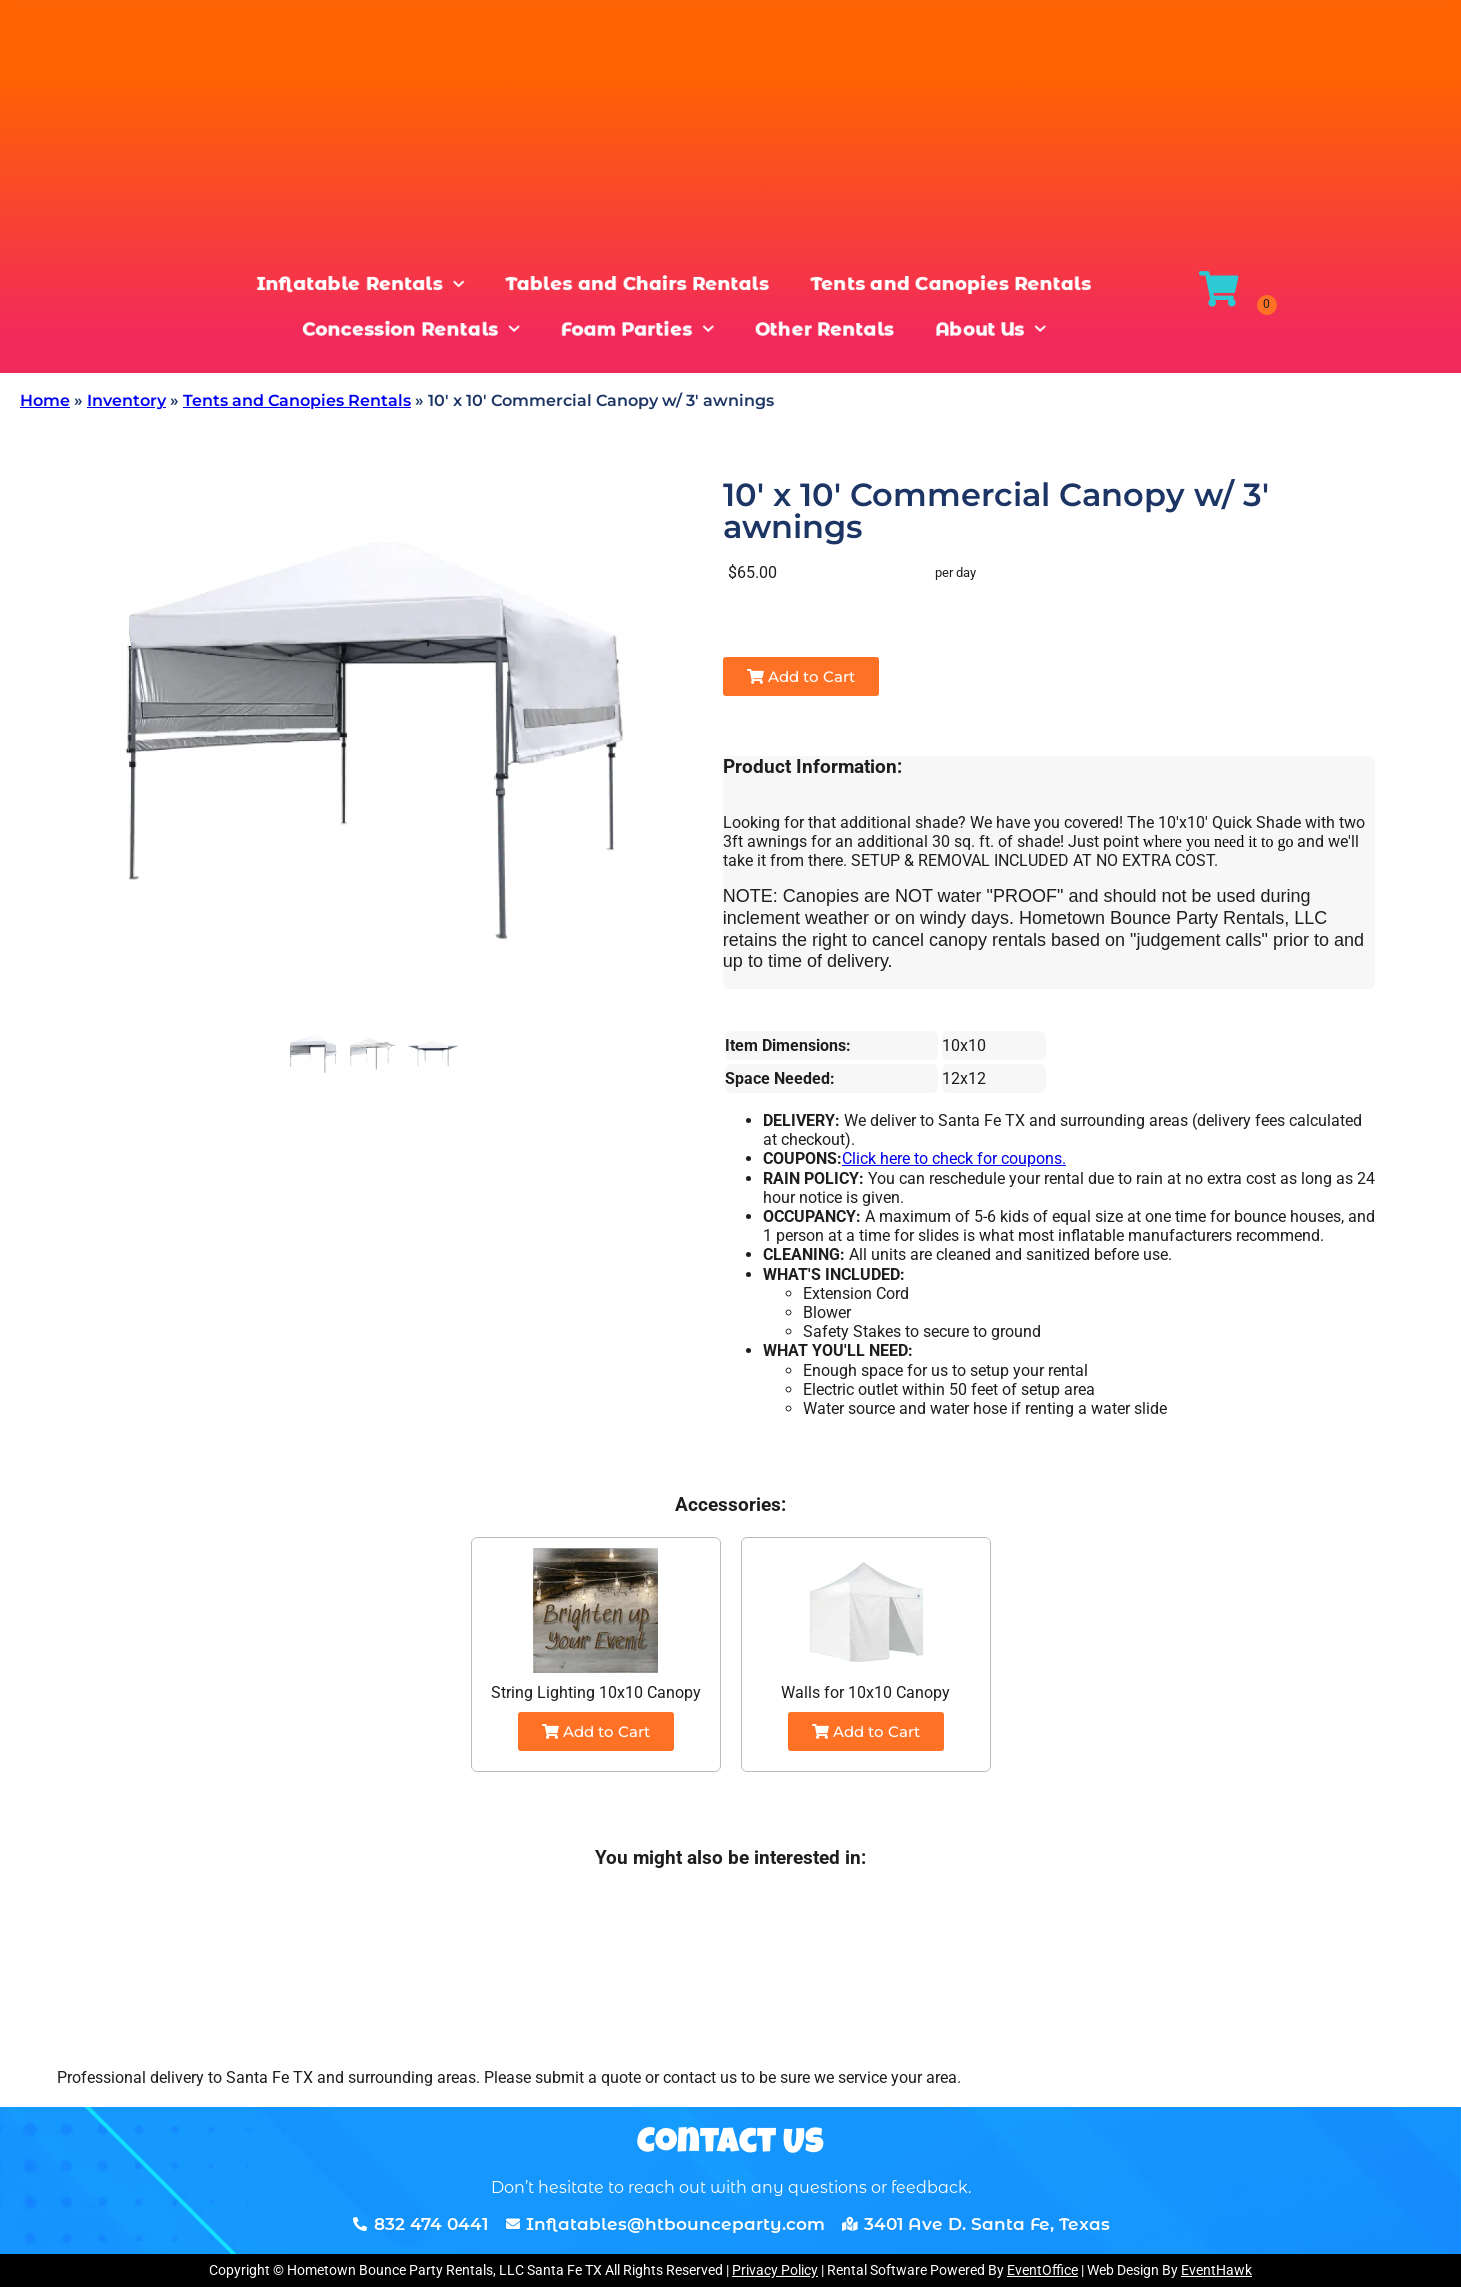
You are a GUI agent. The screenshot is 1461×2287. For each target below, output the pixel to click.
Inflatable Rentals (351, 285)
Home (45, 400)
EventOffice (1042, 2270)
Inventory (126, 400)
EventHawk (1216, 2270)
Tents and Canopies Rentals (957, 285)
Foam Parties (635, 329)
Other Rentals (827, 329)
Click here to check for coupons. (954, 1158)
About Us (998, 329)
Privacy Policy (775, 2270)
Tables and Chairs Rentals (635, 285)
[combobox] (250, 78)
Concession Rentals (404, 329)
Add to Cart (801, 676)
